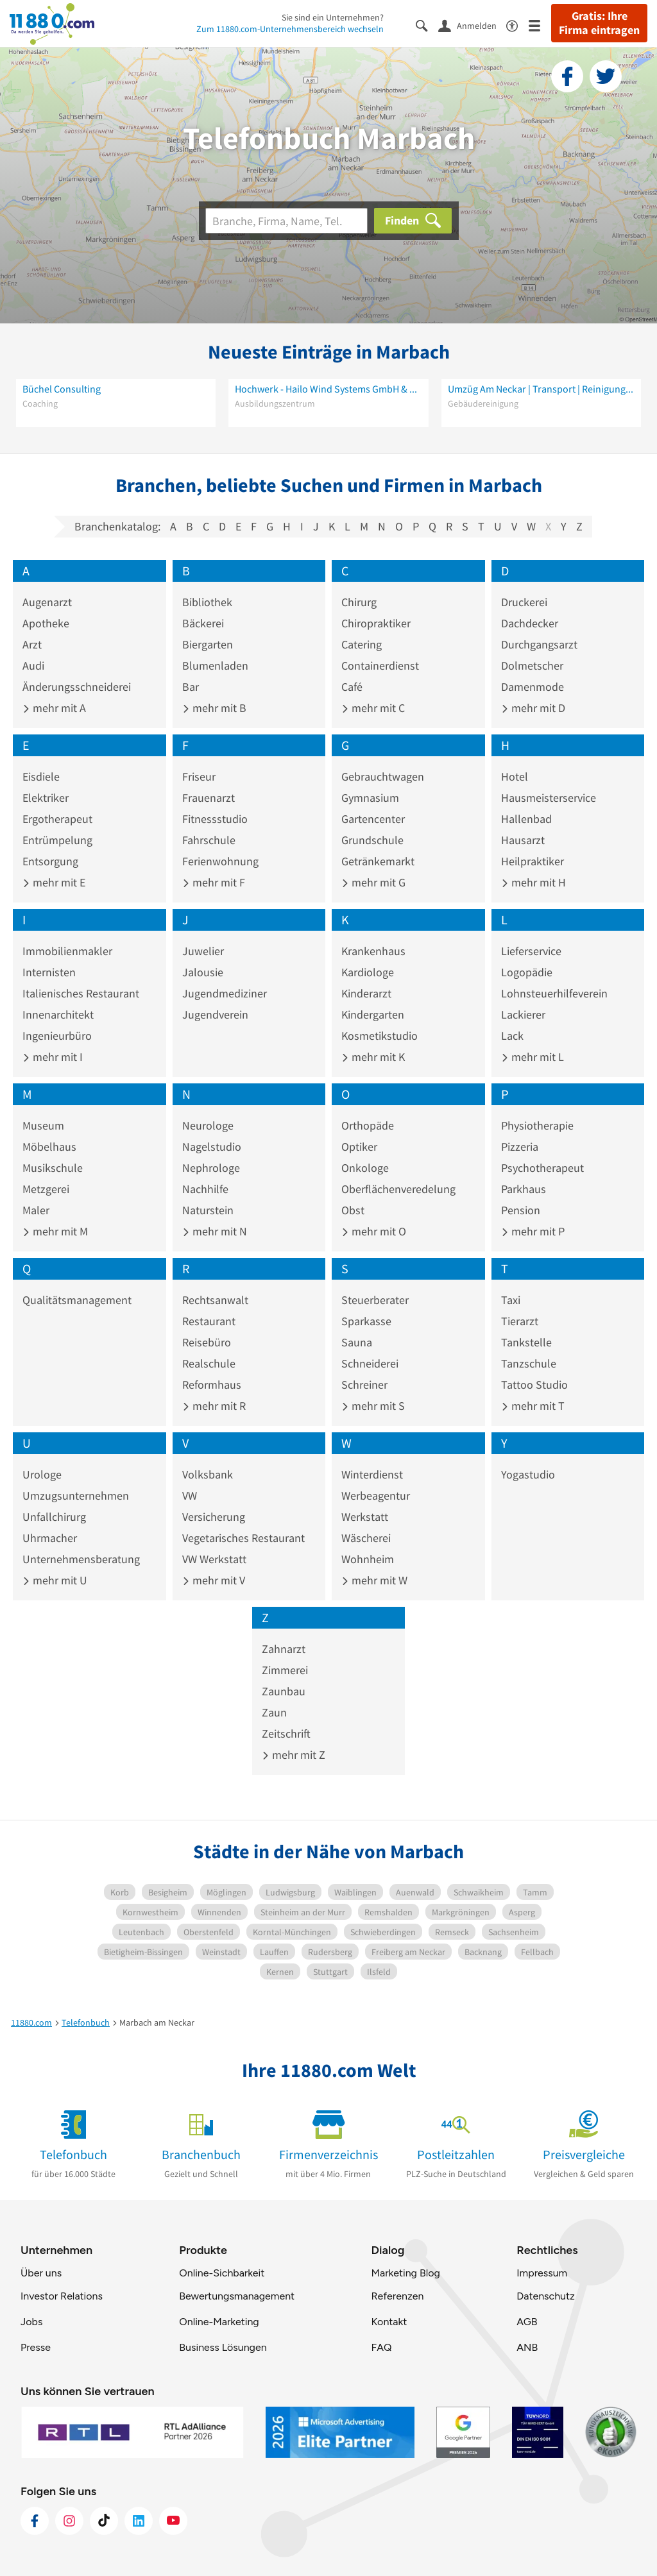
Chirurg (359, 602)
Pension (520, 1210)
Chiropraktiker (376, 623)
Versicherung (213, 1516)
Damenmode (532, 686)
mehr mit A (54, 707)
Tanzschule (528, 1363)
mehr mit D (533, 707)
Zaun (274, 1712)
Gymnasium (370, 797)
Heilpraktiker (532, 861)
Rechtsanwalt (215, 1299)
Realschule (208, 1363)
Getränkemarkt (377, 861)
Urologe (42, 1474)
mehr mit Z (293, 1754)
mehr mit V (213, 1580)
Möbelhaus (49, 1146)
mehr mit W (374, 1580)
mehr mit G (373, 882)
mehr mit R (214, 1405)
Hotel (514, 776)
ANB (527, 2347)
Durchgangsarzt (539, 644)
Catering (361, 644)
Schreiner (364, 1384)
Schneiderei (369, 1363)
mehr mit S (373, 1405)
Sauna (356, 1342)
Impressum (541, 2273)
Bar (190, 686)
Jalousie (202, 972)
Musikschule (52, 1167)
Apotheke (45, 623)
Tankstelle (526, 1342)
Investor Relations (62, 2296)
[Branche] (286, 220)
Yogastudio (528, 1474)
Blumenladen (215, 665)
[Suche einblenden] (427, 25)
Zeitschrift (286, 1733)
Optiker (359, 1146)
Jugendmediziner (224, 993)
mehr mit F (213, 882)
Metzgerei (45, 1189)
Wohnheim (367, 1559)
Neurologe (208, 1125)
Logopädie (526, 972)
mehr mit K (373, 1056)
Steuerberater (375, 1299)
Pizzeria (519, 1146)
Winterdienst (372, 1474)
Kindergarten (372, 1014)
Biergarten (207, 644)
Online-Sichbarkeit (221, 2273)
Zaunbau (283, 1691)
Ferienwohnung (220, 861)
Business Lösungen (222, 2347)
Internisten (49, 972)
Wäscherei (366, 1537)
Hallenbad (526, 818)
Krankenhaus (373, 951)
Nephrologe (211, 1167)
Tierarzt (519, 1321)
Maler (35, 1210)
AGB (526, 2322)
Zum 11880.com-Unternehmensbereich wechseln (290, 29)
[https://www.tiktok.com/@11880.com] (104, 2521)
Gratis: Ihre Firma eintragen (599, 23)
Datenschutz (545, 2296)
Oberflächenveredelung (398, 1189)
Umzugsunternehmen (75, 1495)
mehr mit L (532, 1056)
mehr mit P (533, 1231)
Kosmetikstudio (379, 1035)
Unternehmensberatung (81, 1559)
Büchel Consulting (61, 388)
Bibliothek (207, 602)
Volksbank (207, 1474)
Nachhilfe (205, 1189)
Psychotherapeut (542, 1167)
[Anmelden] (472, 25)
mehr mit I (52, 1056)
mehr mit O (373, 1231)
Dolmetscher (532, 665)
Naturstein (208, 1210)
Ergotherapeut (57, 818)
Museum (43, 1125)
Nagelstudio (211, 1146)
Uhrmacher (49, 1537)
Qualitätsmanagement (77, 1299)
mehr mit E (53, 882)
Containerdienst (380, 665)
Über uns (41, 2273)
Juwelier (203, 951)
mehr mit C (373, 707)
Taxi (510, 1299)
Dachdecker (529, 623)
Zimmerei (285, 1670)
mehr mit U (54, 1580)
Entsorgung (50, 861)
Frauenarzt (208, 797)
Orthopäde (367, 1125)
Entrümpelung (57, 840)
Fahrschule (208, 840)
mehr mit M (55, 1231)
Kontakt (389, 2322)
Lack (512, 1035)
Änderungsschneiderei (76, 686)
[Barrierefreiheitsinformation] (517, 25)
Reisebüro (206, 1342)
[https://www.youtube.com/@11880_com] (173, 2521)
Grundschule (372, 840)
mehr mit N (214, 1231)
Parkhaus (523, 1189)
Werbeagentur (375, 1495)
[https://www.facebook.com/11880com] (35, 2521)
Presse (36, 2347)
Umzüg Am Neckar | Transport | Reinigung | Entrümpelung (541, 388)
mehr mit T (533, 1405)
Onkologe (365, 1167)
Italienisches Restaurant (80, 993)
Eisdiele (41, 776)
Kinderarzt (366, 993)
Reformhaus (211, 1384)
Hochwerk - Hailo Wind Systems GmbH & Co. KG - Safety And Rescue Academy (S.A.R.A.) (328, 388)
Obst (352, 1210)
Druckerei (524, 602)
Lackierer (523, 1014)
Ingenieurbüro (57, 1035)
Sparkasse (366, 1321)
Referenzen (397, 2296)
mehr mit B (214, 707)
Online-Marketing (219, 2322)
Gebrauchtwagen (382, 776)
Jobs (31, 2322)
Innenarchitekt (58, 1014)
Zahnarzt (283, 1648)
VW (189, 1495)
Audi (33, 665)
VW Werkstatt (214, 1559)
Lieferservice (531, 951)
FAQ (381, 2347)
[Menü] (540, 25)
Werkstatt (364, 1516)
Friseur (199, 776)
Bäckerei (203, 623)
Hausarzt (523, 840)
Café (352, 686)
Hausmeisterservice (548, 797)
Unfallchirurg (54, 1516)
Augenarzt (47, 602)
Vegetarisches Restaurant (243, 1537)
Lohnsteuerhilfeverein (554, 993)
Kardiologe (367, 972)
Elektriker (45, 797)
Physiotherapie (537, 1125)
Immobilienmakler (67, 951)
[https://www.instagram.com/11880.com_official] (69, 2521)
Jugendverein (215, 1014)
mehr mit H (533, 882)
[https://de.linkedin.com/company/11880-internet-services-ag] (138, 2521)
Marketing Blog (405, 2273)
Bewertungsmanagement (236, 2296)
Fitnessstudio (215, 818)
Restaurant (208, 1321)
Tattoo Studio (534, 1384)
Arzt (32, 644)
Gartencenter (373, 818)
